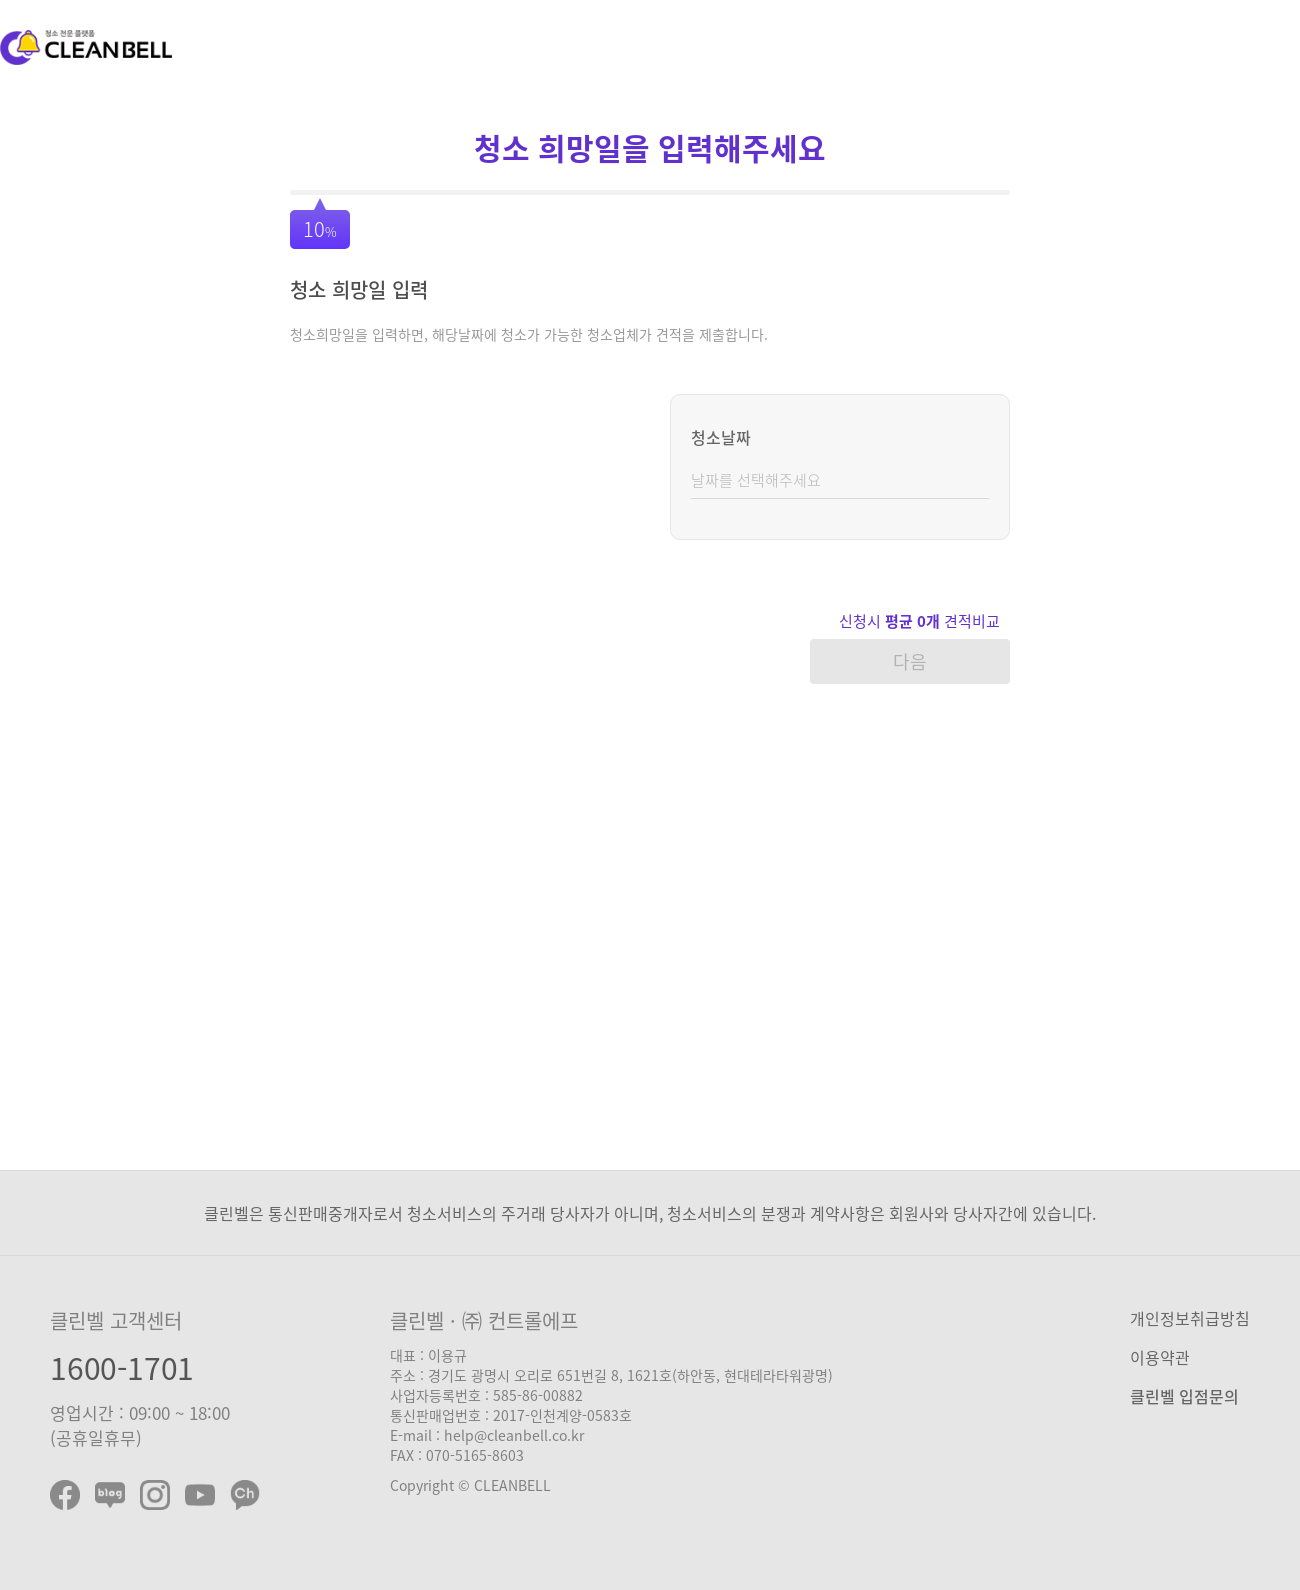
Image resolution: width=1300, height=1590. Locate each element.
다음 (910, 661)
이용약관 (1160, 1357)
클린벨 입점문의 (1184, 1396)
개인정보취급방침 (1190, 1318)
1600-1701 (122, 1367)
